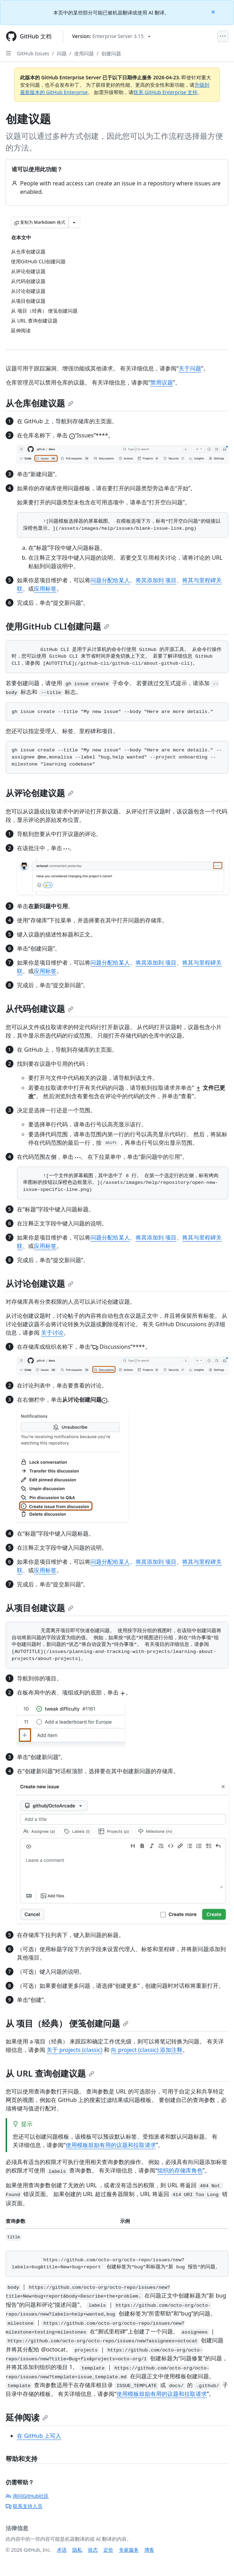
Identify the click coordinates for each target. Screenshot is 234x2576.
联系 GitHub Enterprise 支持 (165, 92)
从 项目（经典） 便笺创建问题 (67, 2023)
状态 (93, 2549)
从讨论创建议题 (39, 1283)
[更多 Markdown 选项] (74, 222)
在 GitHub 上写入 (39, 2436)
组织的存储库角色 (180, 2170)
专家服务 (129, 2549)
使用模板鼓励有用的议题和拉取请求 (111, 2145)
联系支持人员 (24, 2506)
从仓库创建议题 (39, 403)
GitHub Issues (33, 53)
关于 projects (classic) (74, 2050)
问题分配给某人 (110, 580)
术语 (62, 2549)
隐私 (77, 2549)
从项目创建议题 (39, 1607)
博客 (149, 2549)
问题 (62, 53)
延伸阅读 (27, 2417)
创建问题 (111, 53)
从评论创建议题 (39, 793)
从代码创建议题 (39, 1008)
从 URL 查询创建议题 (50, 2073)
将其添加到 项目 (156, 580)
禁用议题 (161, 382)
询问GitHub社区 (27, 2495)
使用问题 (84, 53)
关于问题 (190, 368)
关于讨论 (52, 1332)
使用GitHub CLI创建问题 (57, 626)
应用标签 (45, 588)
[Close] (214, 11)
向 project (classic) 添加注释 (146, 2050)
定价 (108, 2549)
